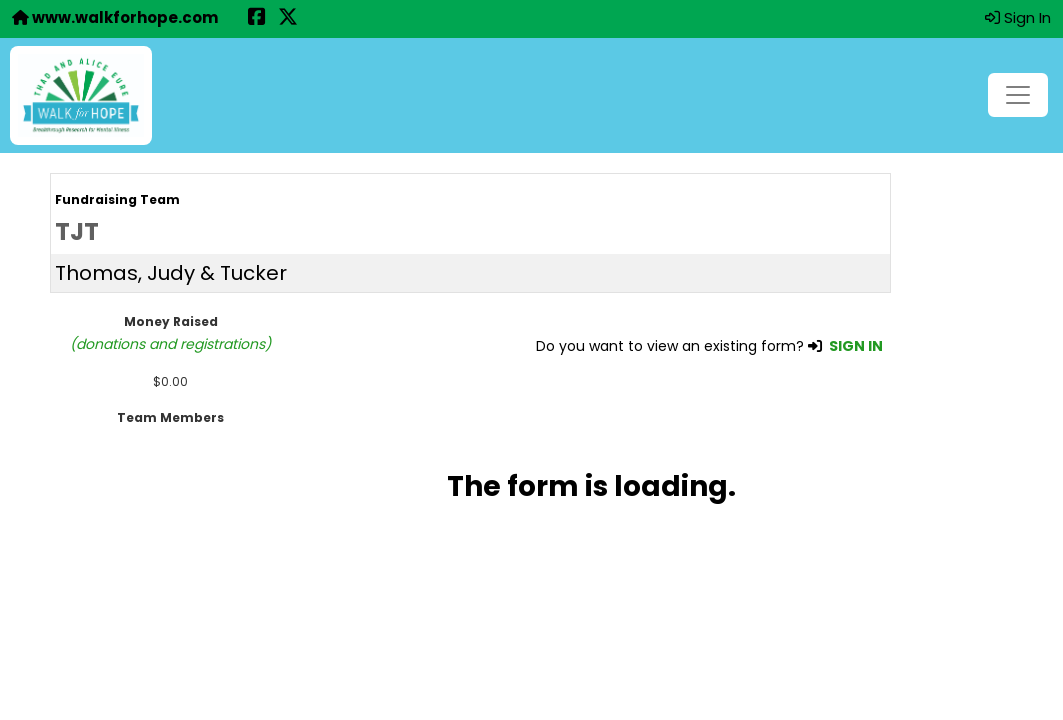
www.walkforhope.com (115, 17)
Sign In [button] (1018, 17)
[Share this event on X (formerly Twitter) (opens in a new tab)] (288, 18)
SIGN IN (856, 346)
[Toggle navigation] (1018, 95)
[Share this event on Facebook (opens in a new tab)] (257, 18)
